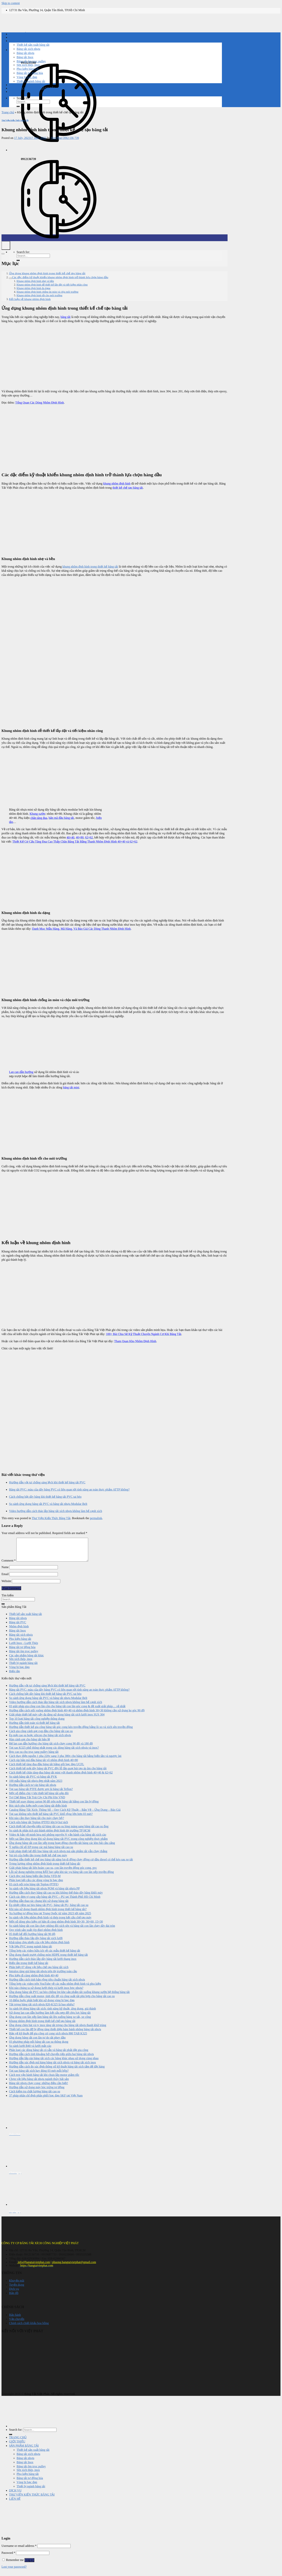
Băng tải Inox (25, 57)
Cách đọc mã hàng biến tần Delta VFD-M (34, 1880)
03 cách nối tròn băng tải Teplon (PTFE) (33, 1888)
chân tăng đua (38, 817)
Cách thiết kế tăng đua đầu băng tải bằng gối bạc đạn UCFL (46, 1768)
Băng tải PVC (17, 1626)
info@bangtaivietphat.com (33, 2266)
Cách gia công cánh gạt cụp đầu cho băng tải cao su (41, 1735)
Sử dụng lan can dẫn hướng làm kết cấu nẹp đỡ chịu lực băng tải (50, 2017)
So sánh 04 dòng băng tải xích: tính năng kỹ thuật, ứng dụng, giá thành (52, 2013)
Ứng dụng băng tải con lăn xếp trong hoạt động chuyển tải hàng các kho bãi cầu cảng (62, 1847)
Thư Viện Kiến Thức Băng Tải (15, 120)
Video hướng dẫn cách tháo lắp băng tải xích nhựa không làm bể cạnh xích (55, 1706)
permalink (96, 1518)
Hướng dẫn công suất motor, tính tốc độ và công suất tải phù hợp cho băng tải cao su (62, 2000)
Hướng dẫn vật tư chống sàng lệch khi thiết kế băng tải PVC (47, 1690)
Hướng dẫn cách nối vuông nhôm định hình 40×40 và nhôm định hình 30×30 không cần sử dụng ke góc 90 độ (77, 1714)
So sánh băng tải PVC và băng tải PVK (33, 1781)
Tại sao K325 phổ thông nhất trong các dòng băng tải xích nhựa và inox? (54, 1752)
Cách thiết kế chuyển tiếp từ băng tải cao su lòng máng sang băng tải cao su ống (59, 1830)
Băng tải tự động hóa (30, 73)
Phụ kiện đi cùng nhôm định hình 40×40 (33, 1980)
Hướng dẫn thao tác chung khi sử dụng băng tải (39, 1905)
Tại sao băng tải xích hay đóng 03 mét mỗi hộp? (39, 2075)
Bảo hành (15, 2319)
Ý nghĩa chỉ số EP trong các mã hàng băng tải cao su (41, 1851)
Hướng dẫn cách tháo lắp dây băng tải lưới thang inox (42, 1963)
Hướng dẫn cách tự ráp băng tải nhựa (32, 1789)
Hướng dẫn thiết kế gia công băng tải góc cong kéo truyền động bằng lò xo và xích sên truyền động (71, 1731)
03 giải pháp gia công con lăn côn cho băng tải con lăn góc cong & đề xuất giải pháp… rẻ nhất (67, 1710)
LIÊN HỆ (15, 91)
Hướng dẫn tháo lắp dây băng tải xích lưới (36, 1942)
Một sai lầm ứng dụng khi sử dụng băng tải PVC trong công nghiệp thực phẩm (58, 1843)
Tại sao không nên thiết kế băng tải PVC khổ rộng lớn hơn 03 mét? (51, 1818)
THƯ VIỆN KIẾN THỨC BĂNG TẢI (32, 88)
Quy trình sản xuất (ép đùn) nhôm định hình (36, 1934)
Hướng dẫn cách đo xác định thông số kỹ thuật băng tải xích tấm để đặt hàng (57, 2071)
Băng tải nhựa (25, 53)
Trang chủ (8, 112)
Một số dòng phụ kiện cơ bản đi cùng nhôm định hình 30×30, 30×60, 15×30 (56, 1926)
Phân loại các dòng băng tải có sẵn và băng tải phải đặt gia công (48, 2054)
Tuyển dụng (16, 2289)
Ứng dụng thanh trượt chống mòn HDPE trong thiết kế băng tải (48, 1959)
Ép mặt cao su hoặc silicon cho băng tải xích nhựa (40, 1739)
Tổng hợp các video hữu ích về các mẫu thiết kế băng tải (44, 1955)
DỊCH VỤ (15, 84)
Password (8, 2557)
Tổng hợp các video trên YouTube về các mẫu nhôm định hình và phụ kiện (55, 1988)
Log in (29, 2564)
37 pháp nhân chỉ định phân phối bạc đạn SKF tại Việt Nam (46, 2100)
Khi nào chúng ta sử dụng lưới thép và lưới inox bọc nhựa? (46, 1992)
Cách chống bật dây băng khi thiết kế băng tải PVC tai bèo (45, 1698)
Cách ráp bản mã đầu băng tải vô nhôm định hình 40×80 (43, 1764)
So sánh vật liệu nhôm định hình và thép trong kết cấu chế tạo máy (50, 1922)
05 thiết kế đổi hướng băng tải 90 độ (32, 1938)
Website (6, 1585)
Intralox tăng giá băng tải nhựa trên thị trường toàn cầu (43, 1975)
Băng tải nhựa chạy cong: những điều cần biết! (38, 2087)
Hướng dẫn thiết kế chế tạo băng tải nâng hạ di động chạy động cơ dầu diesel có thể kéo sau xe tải (71, 1864)
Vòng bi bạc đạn (27, 77)
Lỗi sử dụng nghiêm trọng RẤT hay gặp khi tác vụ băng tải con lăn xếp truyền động (61, 1876)
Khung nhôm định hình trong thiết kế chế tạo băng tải (42, 2025)
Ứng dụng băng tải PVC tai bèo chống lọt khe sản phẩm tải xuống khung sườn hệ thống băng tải (69, 1996)
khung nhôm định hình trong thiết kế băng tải (90, 566)
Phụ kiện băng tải (28, 68)
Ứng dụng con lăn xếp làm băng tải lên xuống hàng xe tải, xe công (50, 2021)
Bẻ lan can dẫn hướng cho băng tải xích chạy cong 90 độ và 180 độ (51, 1748)
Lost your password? (14, 2571)
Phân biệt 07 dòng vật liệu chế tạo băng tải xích (38, 1971)
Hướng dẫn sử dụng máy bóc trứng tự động (36, 2091)
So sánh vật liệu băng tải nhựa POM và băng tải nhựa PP (44, 1893)
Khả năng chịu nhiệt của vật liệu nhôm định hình (39, 1946)
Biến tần (14, 1675)
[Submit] (18, 106)
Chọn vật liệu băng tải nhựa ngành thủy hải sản (39, 2083)
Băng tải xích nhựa (28, 48)
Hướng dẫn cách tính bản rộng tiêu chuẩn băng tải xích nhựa (47, 1984)
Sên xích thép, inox (28, 64)
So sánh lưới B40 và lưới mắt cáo (30, 2050)
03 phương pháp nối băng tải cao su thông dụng (38, 2046)
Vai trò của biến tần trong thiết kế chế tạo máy (38, 1859)
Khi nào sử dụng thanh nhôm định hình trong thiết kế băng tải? (48, 1913)
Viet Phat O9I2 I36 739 (65, 137)
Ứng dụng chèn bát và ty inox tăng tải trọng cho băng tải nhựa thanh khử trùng (57, 2029)
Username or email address (19, 2550)
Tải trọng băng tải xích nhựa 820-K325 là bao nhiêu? (42, 2008)
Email (5, 1578)
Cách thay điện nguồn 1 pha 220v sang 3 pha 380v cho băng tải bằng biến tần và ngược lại (65, 1760)
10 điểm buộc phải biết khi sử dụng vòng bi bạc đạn (42, 2004)
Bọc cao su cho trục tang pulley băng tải (34, 1756)
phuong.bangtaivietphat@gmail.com (74, 2266)
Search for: (23, 252)
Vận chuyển (16, 2323)
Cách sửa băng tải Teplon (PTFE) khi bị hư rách (38, 1826)
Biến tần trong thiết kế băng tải (28, 1967)
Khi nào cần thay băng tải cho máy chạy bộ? (36, 1822)
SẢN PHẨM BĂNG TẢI (24, 40)
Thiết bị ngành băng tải (31, 81)
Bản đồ (13, 2297)
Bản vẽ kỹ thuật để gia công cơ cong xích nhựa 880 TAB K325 (48, 2037)
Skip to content (11, 3)
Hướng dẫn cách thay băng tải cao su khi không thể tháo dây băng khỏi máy (56, 1897)
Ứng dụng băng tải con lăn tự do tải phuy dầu (37, 2042)
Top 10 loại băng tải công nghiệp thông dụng (37, 1723)
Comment (9, 1565)
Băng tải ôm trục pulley (31, 61)
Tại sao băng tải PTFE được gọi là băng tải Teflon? (41, 1793)
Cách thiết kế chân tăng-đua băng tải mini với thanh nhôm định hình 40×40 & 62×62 (61, 1777)
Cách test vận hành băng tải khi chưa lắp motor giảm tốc (44, 2079)
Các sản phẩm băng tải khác (26, 1659)
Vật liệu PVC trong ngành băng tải (30, 1951)
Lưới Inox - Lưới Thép (23, 1647)
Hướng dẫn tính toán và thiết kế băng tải (34, 1727)
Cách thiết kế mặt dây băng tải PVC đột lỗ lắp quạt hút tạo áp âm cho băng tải (58, 1772)
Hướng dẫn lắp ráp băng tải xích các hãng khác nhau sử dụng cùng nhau (54, 2062)
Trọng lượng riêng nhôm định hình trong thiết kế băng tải (44, 1868)
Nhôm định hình (19, 1630)
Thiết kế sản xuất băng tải (33, 44)
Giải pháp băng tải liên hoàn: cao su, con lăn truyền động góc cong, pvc (53, 1872)
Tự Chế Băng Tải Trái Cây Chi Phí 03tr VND (37, 1801)
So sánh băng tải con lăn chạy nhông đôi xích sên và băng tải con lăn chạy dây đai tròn (62, 1930)
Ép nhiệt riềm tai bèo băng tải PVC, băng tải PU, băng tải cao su (48, 1909)
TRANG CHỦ (18, 34)
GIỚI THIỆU (17, 37)
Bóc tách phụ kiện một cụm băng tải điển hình (38, 1810)
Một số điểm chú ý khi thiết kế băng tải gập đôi (39, 1797)
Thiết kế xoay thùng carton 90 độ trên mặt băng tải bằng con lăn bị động (54, 1806)
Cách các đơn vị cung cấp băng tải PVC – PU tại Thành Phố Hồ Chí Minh (54, 1901)
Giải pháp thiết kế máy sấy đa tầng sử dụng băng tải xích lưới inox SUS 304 (57, 1719)
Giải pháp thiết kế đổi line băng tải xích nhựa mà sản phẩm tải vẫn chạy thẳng (58, 1855)
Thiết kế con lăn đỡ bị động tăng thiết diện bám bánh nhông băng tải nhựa (55, 2033)
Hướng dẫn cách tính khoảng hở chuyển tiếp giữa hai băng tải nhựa (51, 2058)
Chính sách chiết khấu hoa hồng (29, 2327)
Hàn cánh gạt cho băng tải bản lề (29, 1743)
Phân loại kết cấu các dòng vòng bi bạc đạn (36, 1884)
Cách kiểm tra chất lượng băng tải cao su (34, 2095)
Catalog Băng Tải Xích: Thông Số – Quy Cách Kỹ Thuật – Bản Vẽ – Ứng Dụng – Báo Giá (65, 1814)
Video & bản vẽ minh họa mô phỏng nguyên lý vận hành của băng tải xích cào (57, 1839)
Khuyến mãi (16, 2285)
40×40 (70, 837)
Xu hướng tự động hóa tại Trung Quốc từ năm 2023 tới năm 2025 (50, 1917)
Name (5, 1571)
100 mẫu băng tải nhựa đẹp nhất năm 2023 (35, 1785)
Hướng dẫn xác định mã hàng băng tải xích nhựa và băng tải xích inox (52, 2066)
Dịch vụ (14, 2293)
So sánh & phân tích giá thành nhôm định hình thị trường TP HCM (49, 1835)
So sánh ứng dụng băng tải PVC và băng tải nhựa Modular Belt (48, 1702)
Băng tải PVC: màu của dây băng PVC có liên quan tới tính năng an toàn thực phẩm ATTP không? (69, 1694)
